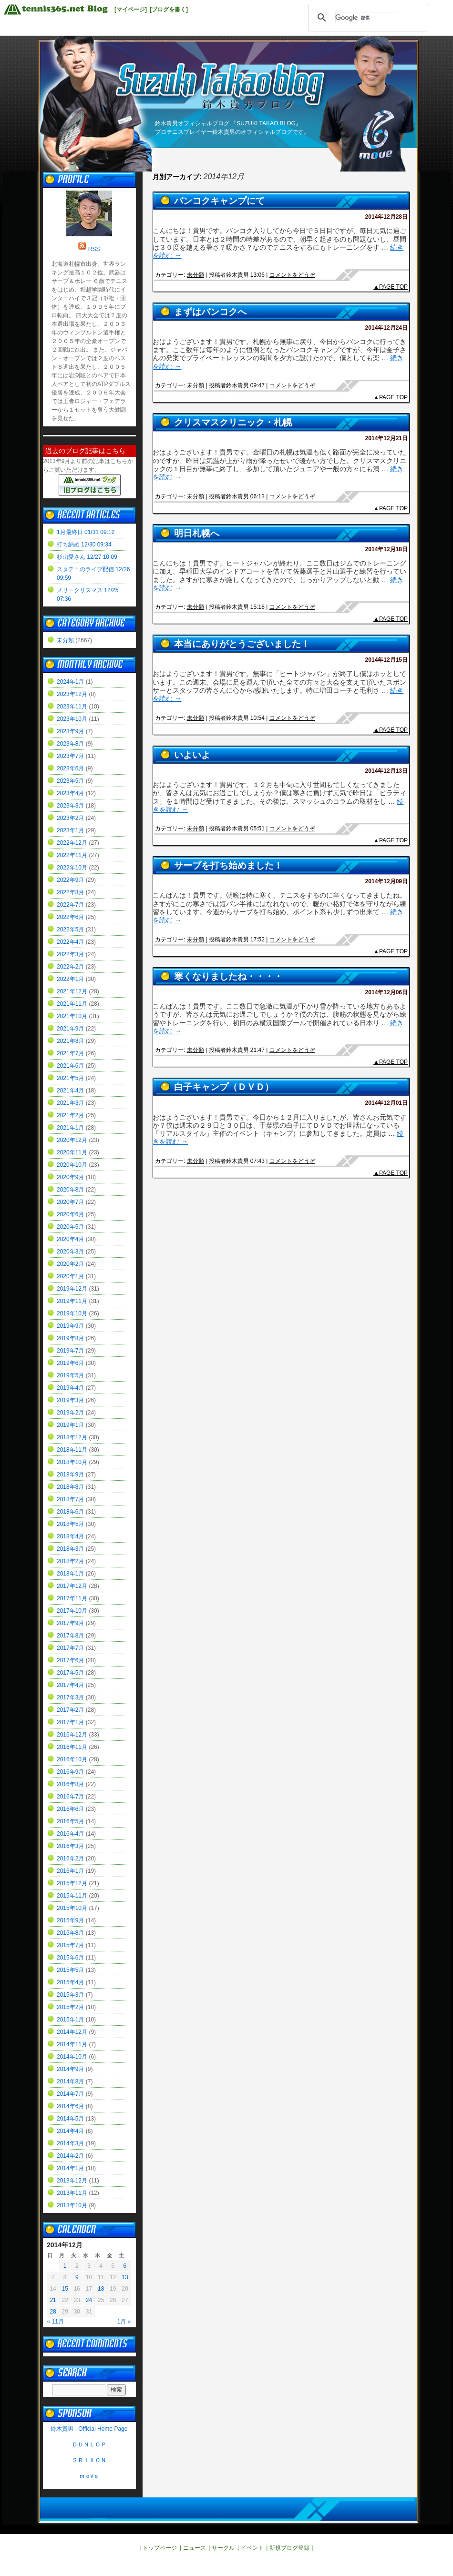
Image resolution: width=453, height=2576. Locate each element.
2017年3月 (70, 1697)
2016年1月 (70, 1871)
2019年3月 (70, 1400)
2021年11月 (72, 1003)
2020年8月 (70, 1189)
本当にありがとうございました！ (242, 644)
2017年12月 (72, 1586)
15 (65, 2288)
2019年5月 (70, 1375)
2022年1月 (70, 979)
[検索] (366, 17)
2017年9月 (70, 1623)
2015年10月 (72, 1908)
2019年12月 (72, 1288)
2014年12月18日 (386, 549)
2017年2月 (70, 1710)
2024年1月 (70, 681)
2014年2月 (70, 2155)
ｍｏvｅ (89, 2476)
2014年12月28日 (386, 216)
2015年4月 (70, 1982)
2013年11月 (72, 2193)
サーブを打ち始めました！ (228, 865)
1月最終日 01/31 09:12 (85, 532)
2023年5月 (70, 781)
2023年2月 (70, 818)
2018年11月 (72, 1449)
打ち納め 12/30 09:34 (84, 544)
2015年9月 (70, 1920)
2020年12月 (72, 1140)
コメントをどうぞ (292, 275)
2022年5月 (70, 929)
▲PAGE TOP (390, 286)
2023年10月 (72, 719)
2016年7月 (70, 1796)
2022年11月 (72, 855)
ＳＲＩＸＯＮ (89, 2460)
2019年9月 (70, 1326)
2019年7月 (70, 1350)
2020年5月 (70, 1226)
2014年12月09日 (386, 881)
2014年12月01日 (386, 1103)
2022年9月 (70, 880)
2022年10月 (72, 867)
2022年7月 (70, 904)
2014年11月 (72, 2044)
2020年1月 (70, 1276)
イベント (252, 2548)
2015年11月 (72, 1895)
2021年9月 (70, 1028)
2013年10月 (72, 2205)
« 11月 (55, 2321)
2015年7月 (70, 1945)
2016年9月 (70, 1771)
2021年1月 (70, 1127)
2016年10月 (72, 1759)
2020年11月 (72, 1152)
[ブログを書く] (169, 9)
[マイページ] (130, 9)
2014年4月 (70, 2131)
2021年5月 (70, 1078)
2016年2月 (70, 1858)
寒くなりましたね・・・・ (228, 976)
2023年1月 (70, 830)
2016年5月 (70, 1821)
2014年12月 (72, 2032)
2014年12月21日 (386, 438)
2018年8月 (70, 1487)
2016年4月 (70, 1833)
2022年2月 (70, 966)
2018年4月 (70, 1536)
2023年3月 (70, 805)
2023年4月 (70, 793)
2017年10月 (72, 1610)
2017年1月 (70, 1722)
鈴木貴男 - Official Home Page (89, 2428)
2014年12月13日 (386, 771)
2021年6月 (70, 1065)
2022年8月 (70, 892)
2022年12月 (72, 842)
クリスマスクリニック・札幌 (233, 422)
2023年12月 (72, 694)
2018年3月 (70, 1549)
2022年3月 (70, 954)
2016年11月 (72, 1747)
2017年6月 (70, 1660)
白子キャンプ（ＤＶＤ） (224, 1087)
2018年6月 (70, 1511)
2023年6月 (70, 768)
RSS (94, 249)
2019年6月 (70, 1363)
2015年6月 (70, 1957)
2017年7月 (70, 1648)
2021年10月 (72, 1016)
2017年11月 (72, 1598)
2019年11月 (72, 1301)
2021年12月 (72, 991)
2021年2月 (70, 1115)
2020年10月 (72, 1165)
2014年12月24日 (386, 327)
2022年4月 (70, 942)
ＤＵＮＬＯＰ (89, 2444)
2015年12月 (72, 1883)
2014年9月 (70, 2069)
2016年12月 (72, 1734)
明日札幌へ (196, 533)
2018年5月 (70, 1524)
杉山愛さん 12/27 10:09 (87, 557)
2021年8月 (70, 1041)
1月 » (124, 2321)
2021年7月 (70, 1053)
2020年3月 (70, 1251)
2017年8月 (70, 1635)
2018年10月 (72, 1462)
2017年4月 (70, 1685)
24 (89, 2300)
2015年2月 (70, 2007)
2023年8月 (70, 743)
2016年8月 (70, 1784)
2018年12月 (72, 1437)
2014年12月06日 (386, 992)
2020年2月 (70, 1264)
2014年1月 (70, 2168)
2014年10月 (72, 2056)
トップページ (160, 2548)
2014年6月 (70, 2106)
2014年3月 (70, 2143)
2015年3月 (70, 1994)
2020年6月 (70, 1214)
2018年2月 (70, 1561)
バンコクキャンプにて (219, 201)
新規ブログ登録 (289, 2548)
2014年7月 (70, 2094)
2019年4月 (70, 1387)
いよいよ (192, 755)
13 (125, 2277)
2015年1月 (70, 2019)
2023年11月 (72, 706)
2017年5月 (70, 1672)
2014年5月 (70, 2118)
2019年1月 (70, 1425)
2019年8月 (70, 1338)
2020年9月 (70, 1177)
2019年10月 (72, 1313)
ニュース (194, 2548)
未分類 (195, 275)
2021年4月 (70, 1090)
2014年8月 (70, 2081)
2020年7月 (70, 1202)
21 (53, 2300)
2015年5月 (70, 1970)
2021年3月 (70, 1103)
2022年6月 (70, 917)
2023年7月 (70, 756)
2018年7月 (70, 1499)
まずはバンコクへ (210, 312)
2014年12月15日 (386, 660)
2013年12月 (72, 2180)
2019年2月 (70, 1412)
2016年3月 (70, 1846)
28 (53, 2311)
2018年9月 (70, 1474)
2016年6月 (70, 1809)
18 (101, 2288)
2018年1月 (70, 1573)
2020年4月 (70, 1239)
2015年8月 (70, 1932)
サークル (223, 2548)
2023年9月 (70, 731)
